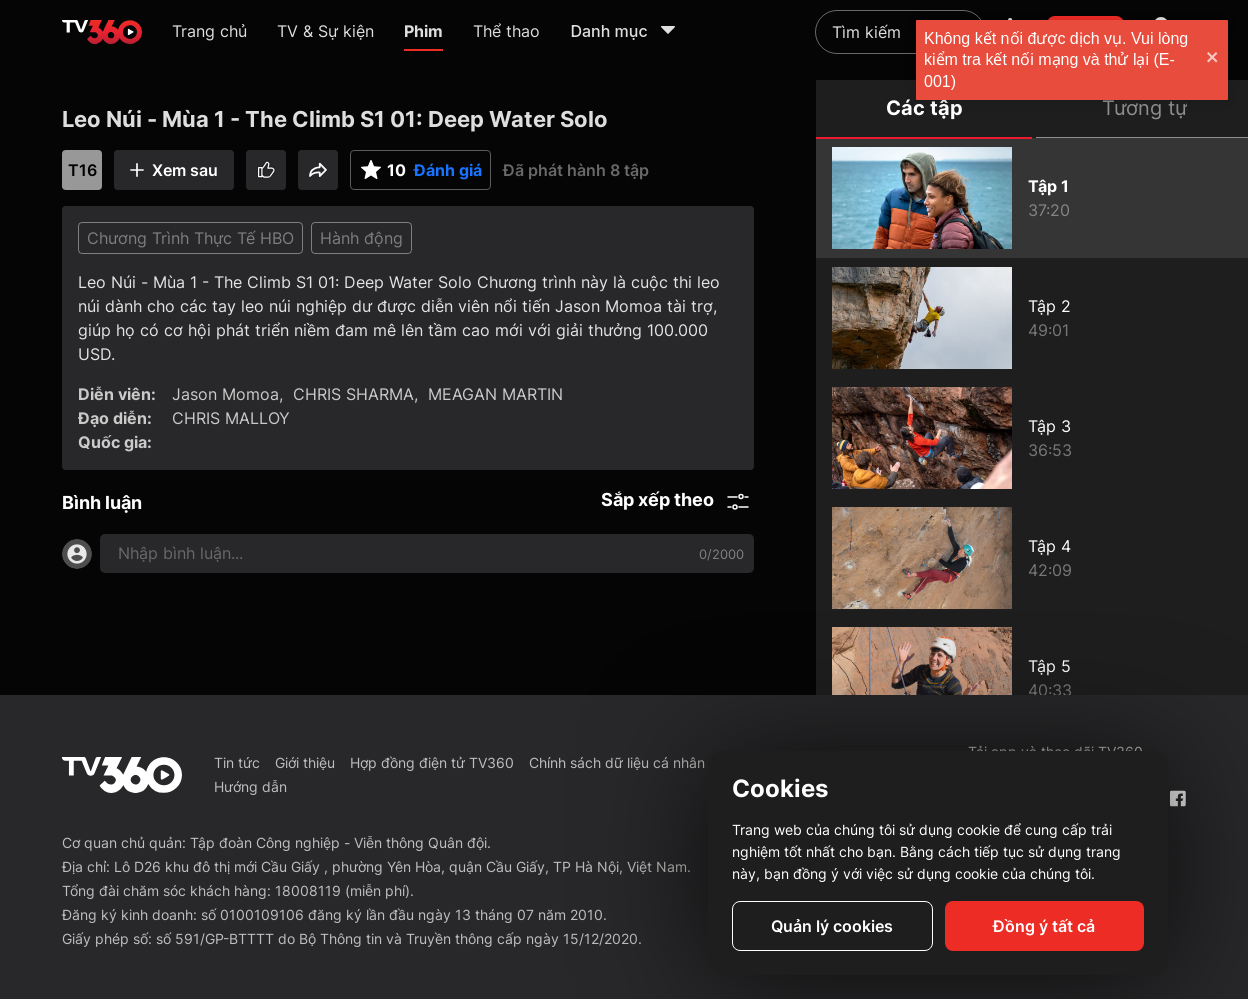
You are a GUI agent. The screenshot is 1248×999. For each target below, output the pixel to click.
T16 (82, 170)
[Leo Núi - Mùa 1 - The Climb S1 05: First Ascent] (1032, 678)
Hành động (361, 238)
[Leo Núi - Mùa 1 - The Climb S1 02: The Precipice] (1032, 318)
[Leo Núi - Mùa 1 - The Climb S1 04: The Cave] (1032, 558)
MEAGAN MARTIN (495, 394)
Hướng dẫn (250, 786)
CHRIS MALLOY (231, 418)
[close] (1213, 59)
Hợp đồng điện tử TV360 (432, 762)
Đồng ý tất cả (1044, 926)
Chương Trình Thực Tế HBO (190, 238)
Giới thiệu (305, 762)
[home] (102, 32)
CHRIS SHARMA (353, 394)
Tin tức (237, 762)
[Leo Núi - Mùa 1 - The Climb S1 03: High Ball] (1032, 438)
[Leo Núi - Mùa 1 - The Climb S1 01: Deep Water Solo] (1032, 198)
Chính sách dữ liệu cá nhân (617, 762)
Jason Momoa (225, 394)
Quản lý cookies (832, 926)
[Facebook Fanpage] (1177, 798)
